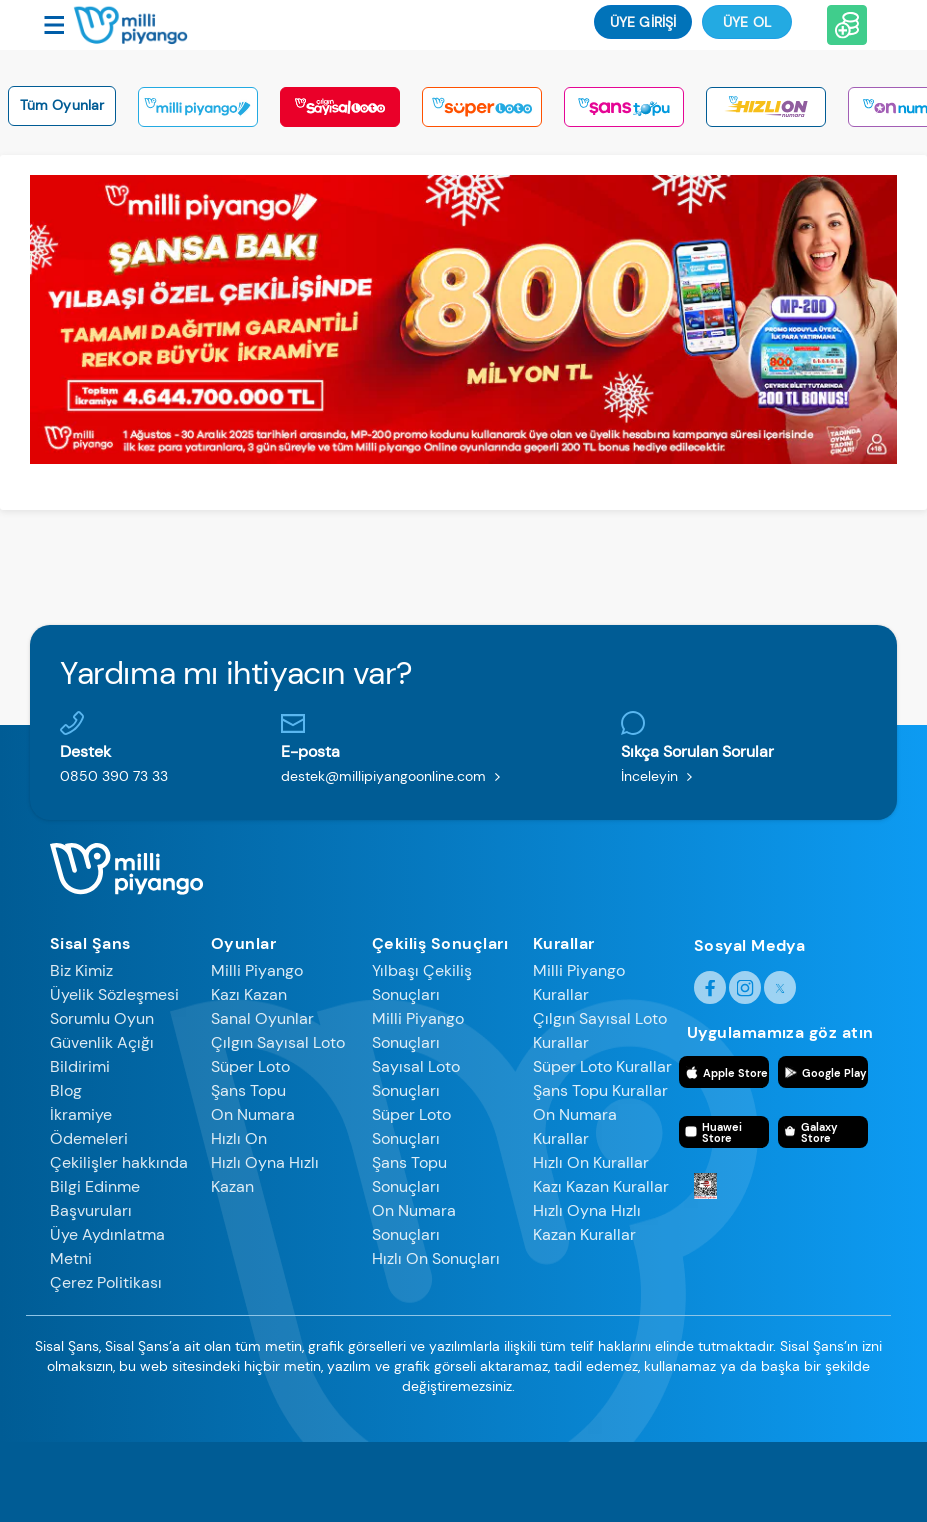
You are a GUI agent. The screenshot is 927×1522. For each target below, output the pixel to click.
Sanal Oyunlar (262, 1018)
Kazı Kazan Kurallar (601, 1186)
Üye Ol (747, 22)
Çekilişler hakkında (119, 1162)
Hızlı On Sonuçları (436, 1258)
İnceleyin (661, 776)
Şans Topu (248, 1090)
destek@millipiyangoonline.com (395, 776)
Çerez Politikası (106, 1282)
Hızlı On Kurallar (591, 1162)
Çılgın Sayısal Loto (278, 1042)
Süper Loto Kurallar (602, 1066)
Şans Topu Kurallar (600, 1090)
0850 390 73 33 (114, 776)
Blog (66, 1090)
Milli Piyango (257, 970)
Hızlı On (239, 1138)
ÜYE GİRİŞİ (643, 22)
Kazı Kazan (249, 994)
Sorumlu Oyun (102, 1018)
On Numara (253, 1114)
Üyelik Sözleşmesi (114, 994)
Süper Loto (250, 1066)
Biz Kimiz (81, 970)
